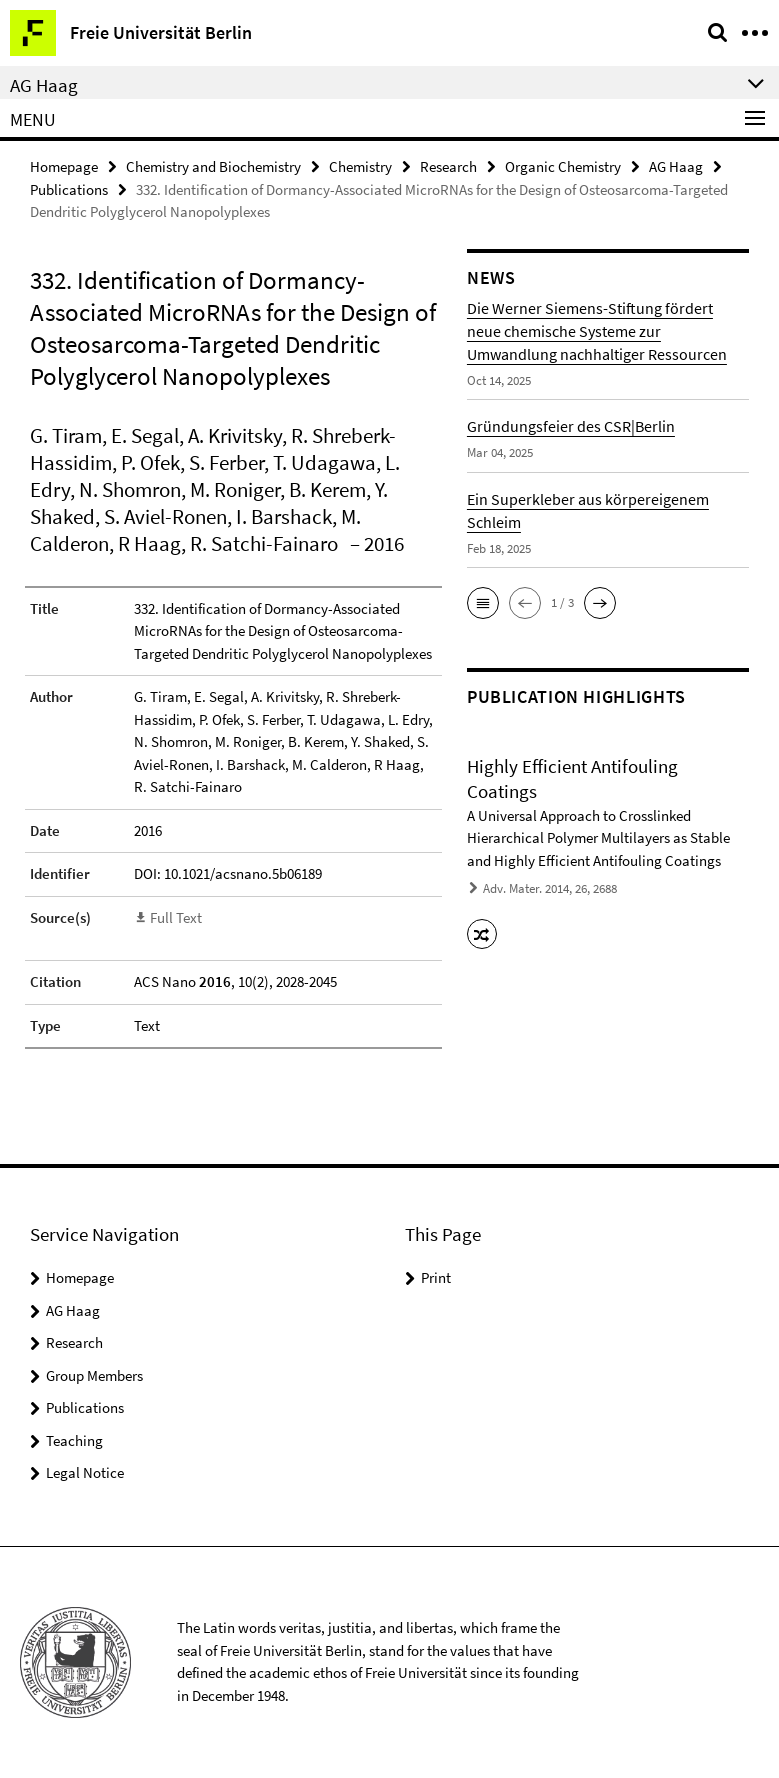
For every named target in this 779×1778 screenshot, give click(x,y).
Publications (69, 189)
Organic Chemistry (563, 166)
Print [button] (436, 1277)
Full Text (176, 917)
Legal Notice (85, 1472)
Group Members (94, 1375)
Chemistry (360, 166)
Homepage (64, 166)
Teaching (74, 1440)
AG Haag (676, 166)
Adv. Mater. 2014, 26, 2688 (550, 888)
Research (448, 166)
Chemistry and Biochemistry (213, 166)
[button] (483, 603)
